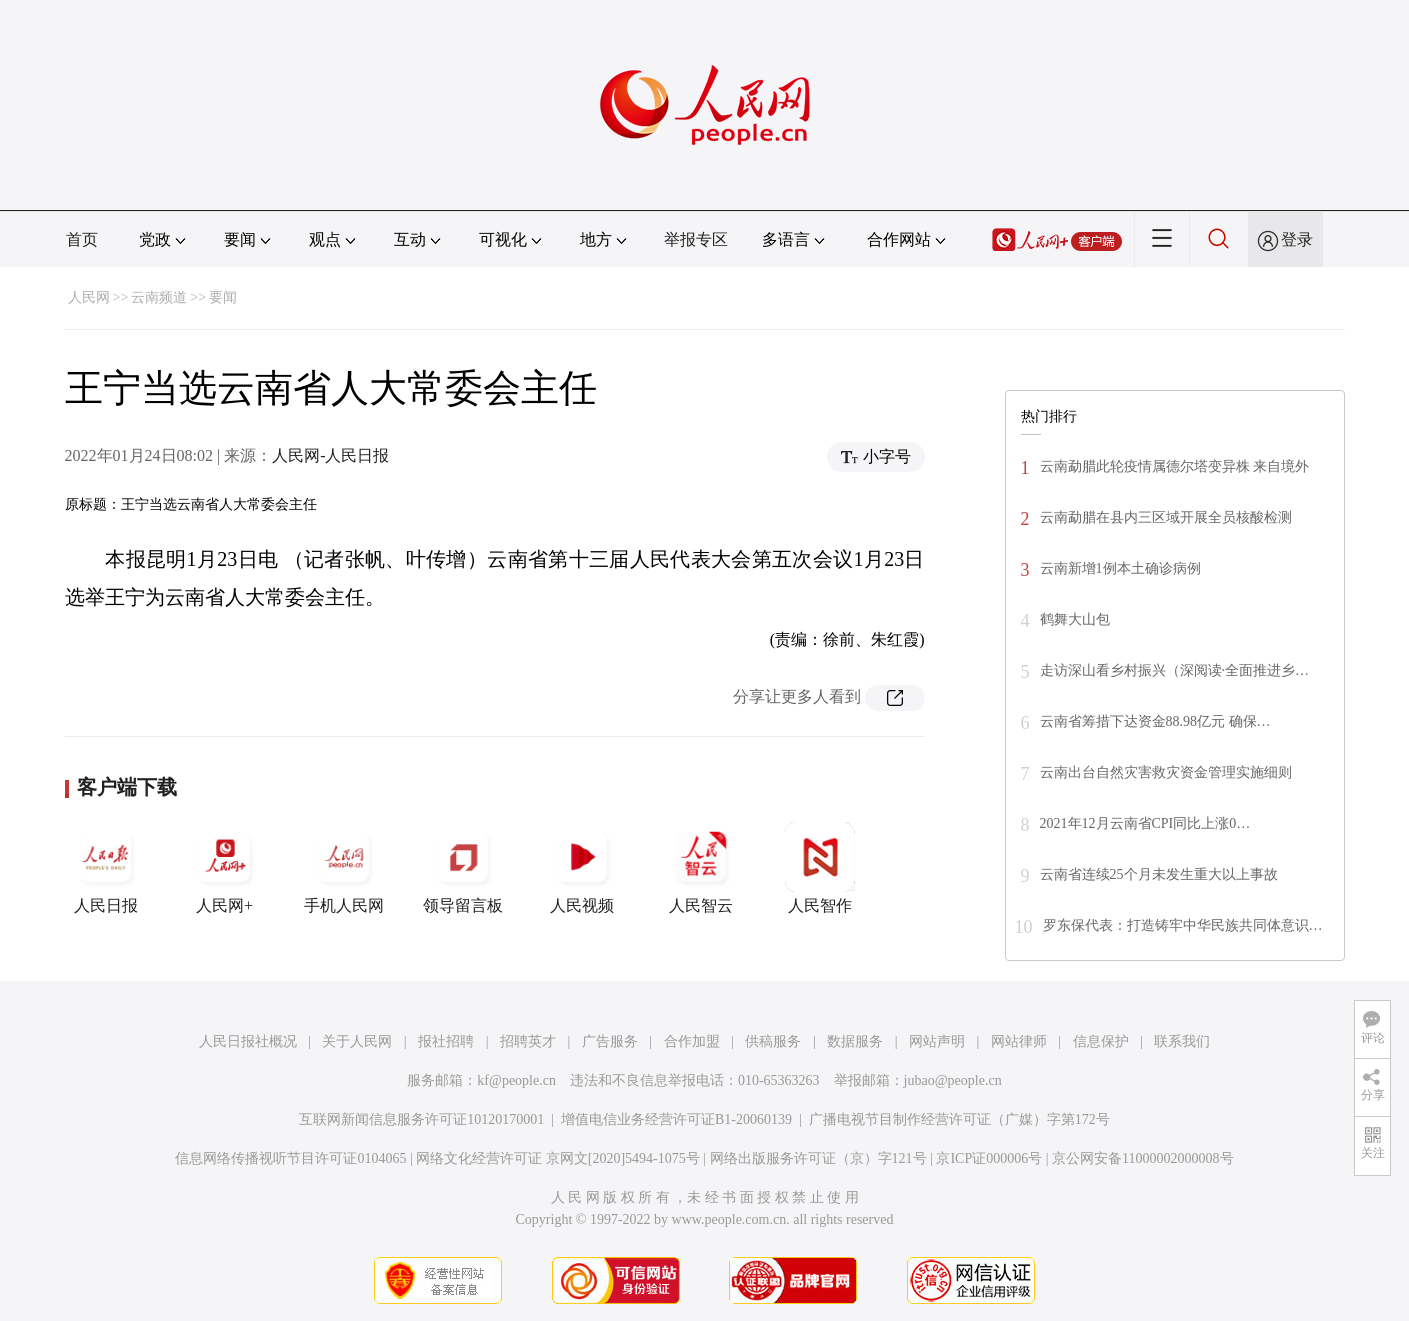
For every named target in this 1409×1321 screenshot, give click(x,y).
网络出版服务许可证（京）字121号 (818, 1158)
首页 (82, 239)
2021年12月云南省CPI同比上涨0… (1145, 823)
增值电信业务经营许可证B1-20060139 (676, 1119)
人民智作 (820, 868)
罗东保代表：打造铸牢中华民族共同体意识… (1183, 925)
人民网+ (225, 868)
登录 (1297, 239)
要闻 (223, 297)
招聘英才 (528, 1041)
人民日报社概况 (248, 1041)
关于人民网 (357, 1041)
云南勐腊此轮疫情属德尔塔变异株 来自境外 (1175, 466)
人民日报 (106, 868)
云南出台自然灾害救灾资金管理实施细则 (1166, 772)
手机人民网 (344, 868)
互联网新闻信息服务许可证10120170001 (421, 1119)
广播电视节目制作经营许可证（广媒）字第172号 (959, 1119)
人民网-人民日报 (330, 455)
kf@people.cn (516, 1080)
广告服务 (610, 1041)
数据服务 (855, 1041)
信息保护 (1101, 1041)
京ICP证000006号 (989, 1158)
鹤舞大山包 (1075, 619)
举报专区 (696, 239)
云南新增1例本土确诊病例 (1120, 568)
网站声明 (937, 1041)
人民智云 (701, 868)
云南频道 (159, 297)
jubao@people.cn (953, 1080)
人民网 (89, 297)
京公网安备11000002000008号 (1142, 1158)
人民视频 (582, 868)
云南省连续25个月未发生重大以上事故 (1159, 874)
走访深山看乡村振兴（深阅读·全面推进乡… (1175, 670)
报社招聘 (446, 1041)
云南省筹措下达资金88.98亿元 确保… (1155, 721)
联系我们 (1182, 1041)
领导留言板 (463, 868)
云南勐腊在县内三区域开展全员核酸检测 (1166, 517)
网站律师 (1019, 1041)
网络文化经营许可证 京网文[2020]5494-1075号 (558, 1158)
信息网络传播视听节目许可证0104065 (290, 1158)
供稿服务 (773, 1041)
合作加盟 (692, 1041)
